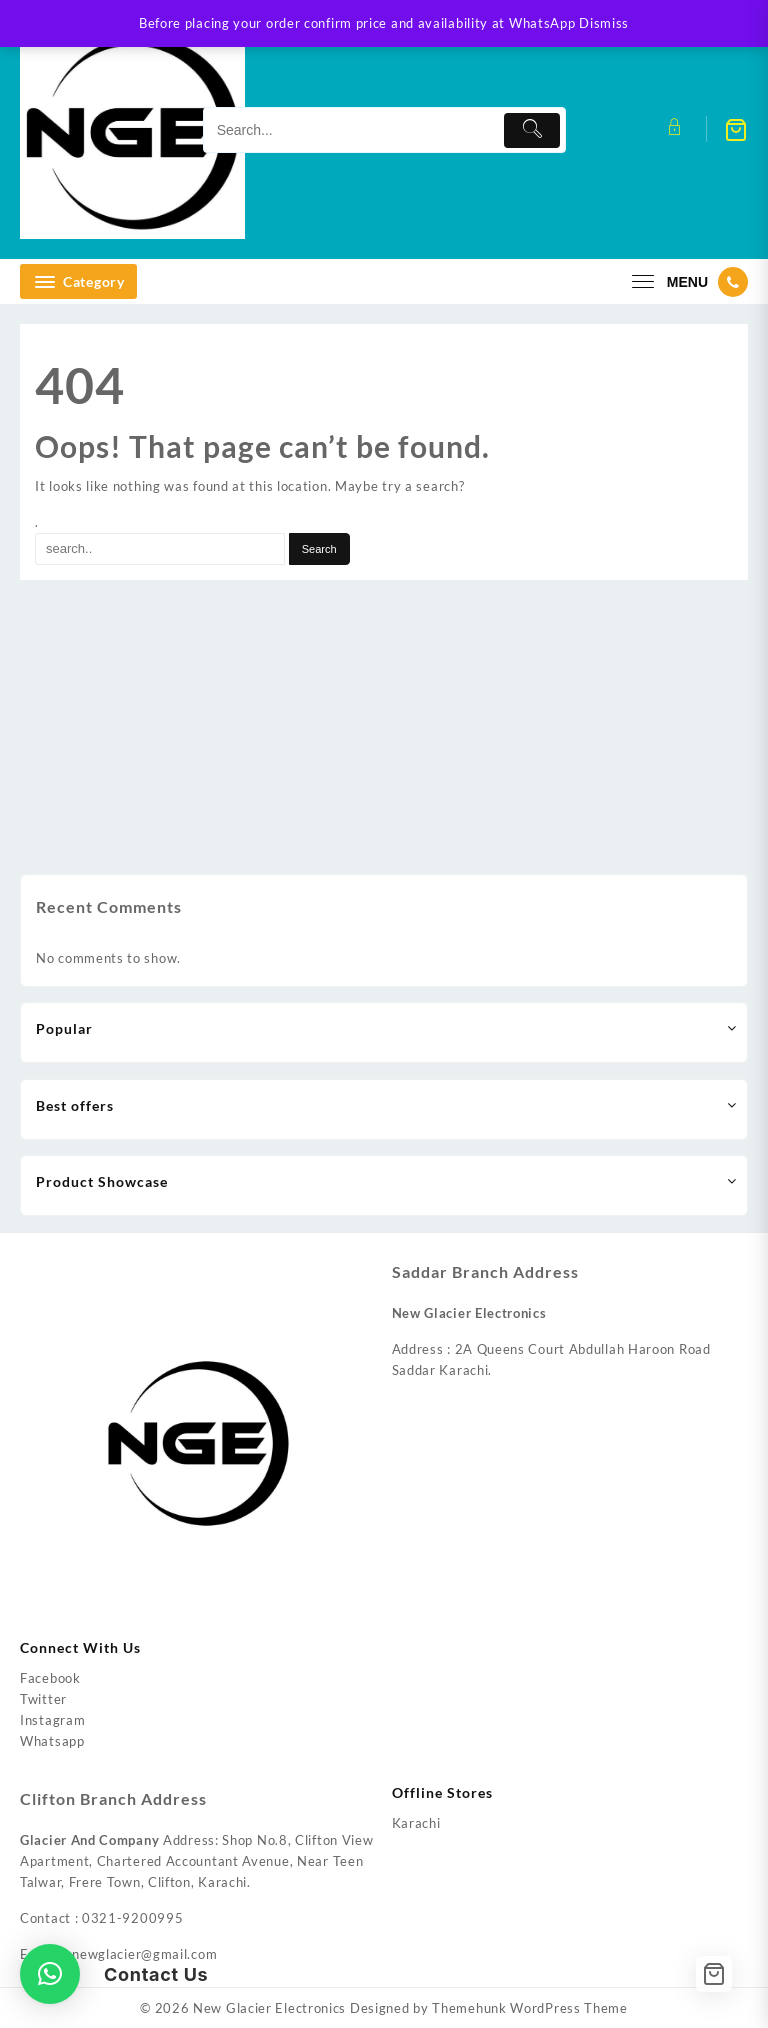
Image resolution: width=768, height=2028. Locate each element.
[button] (50, 1974)
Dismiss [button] (604, 23)
